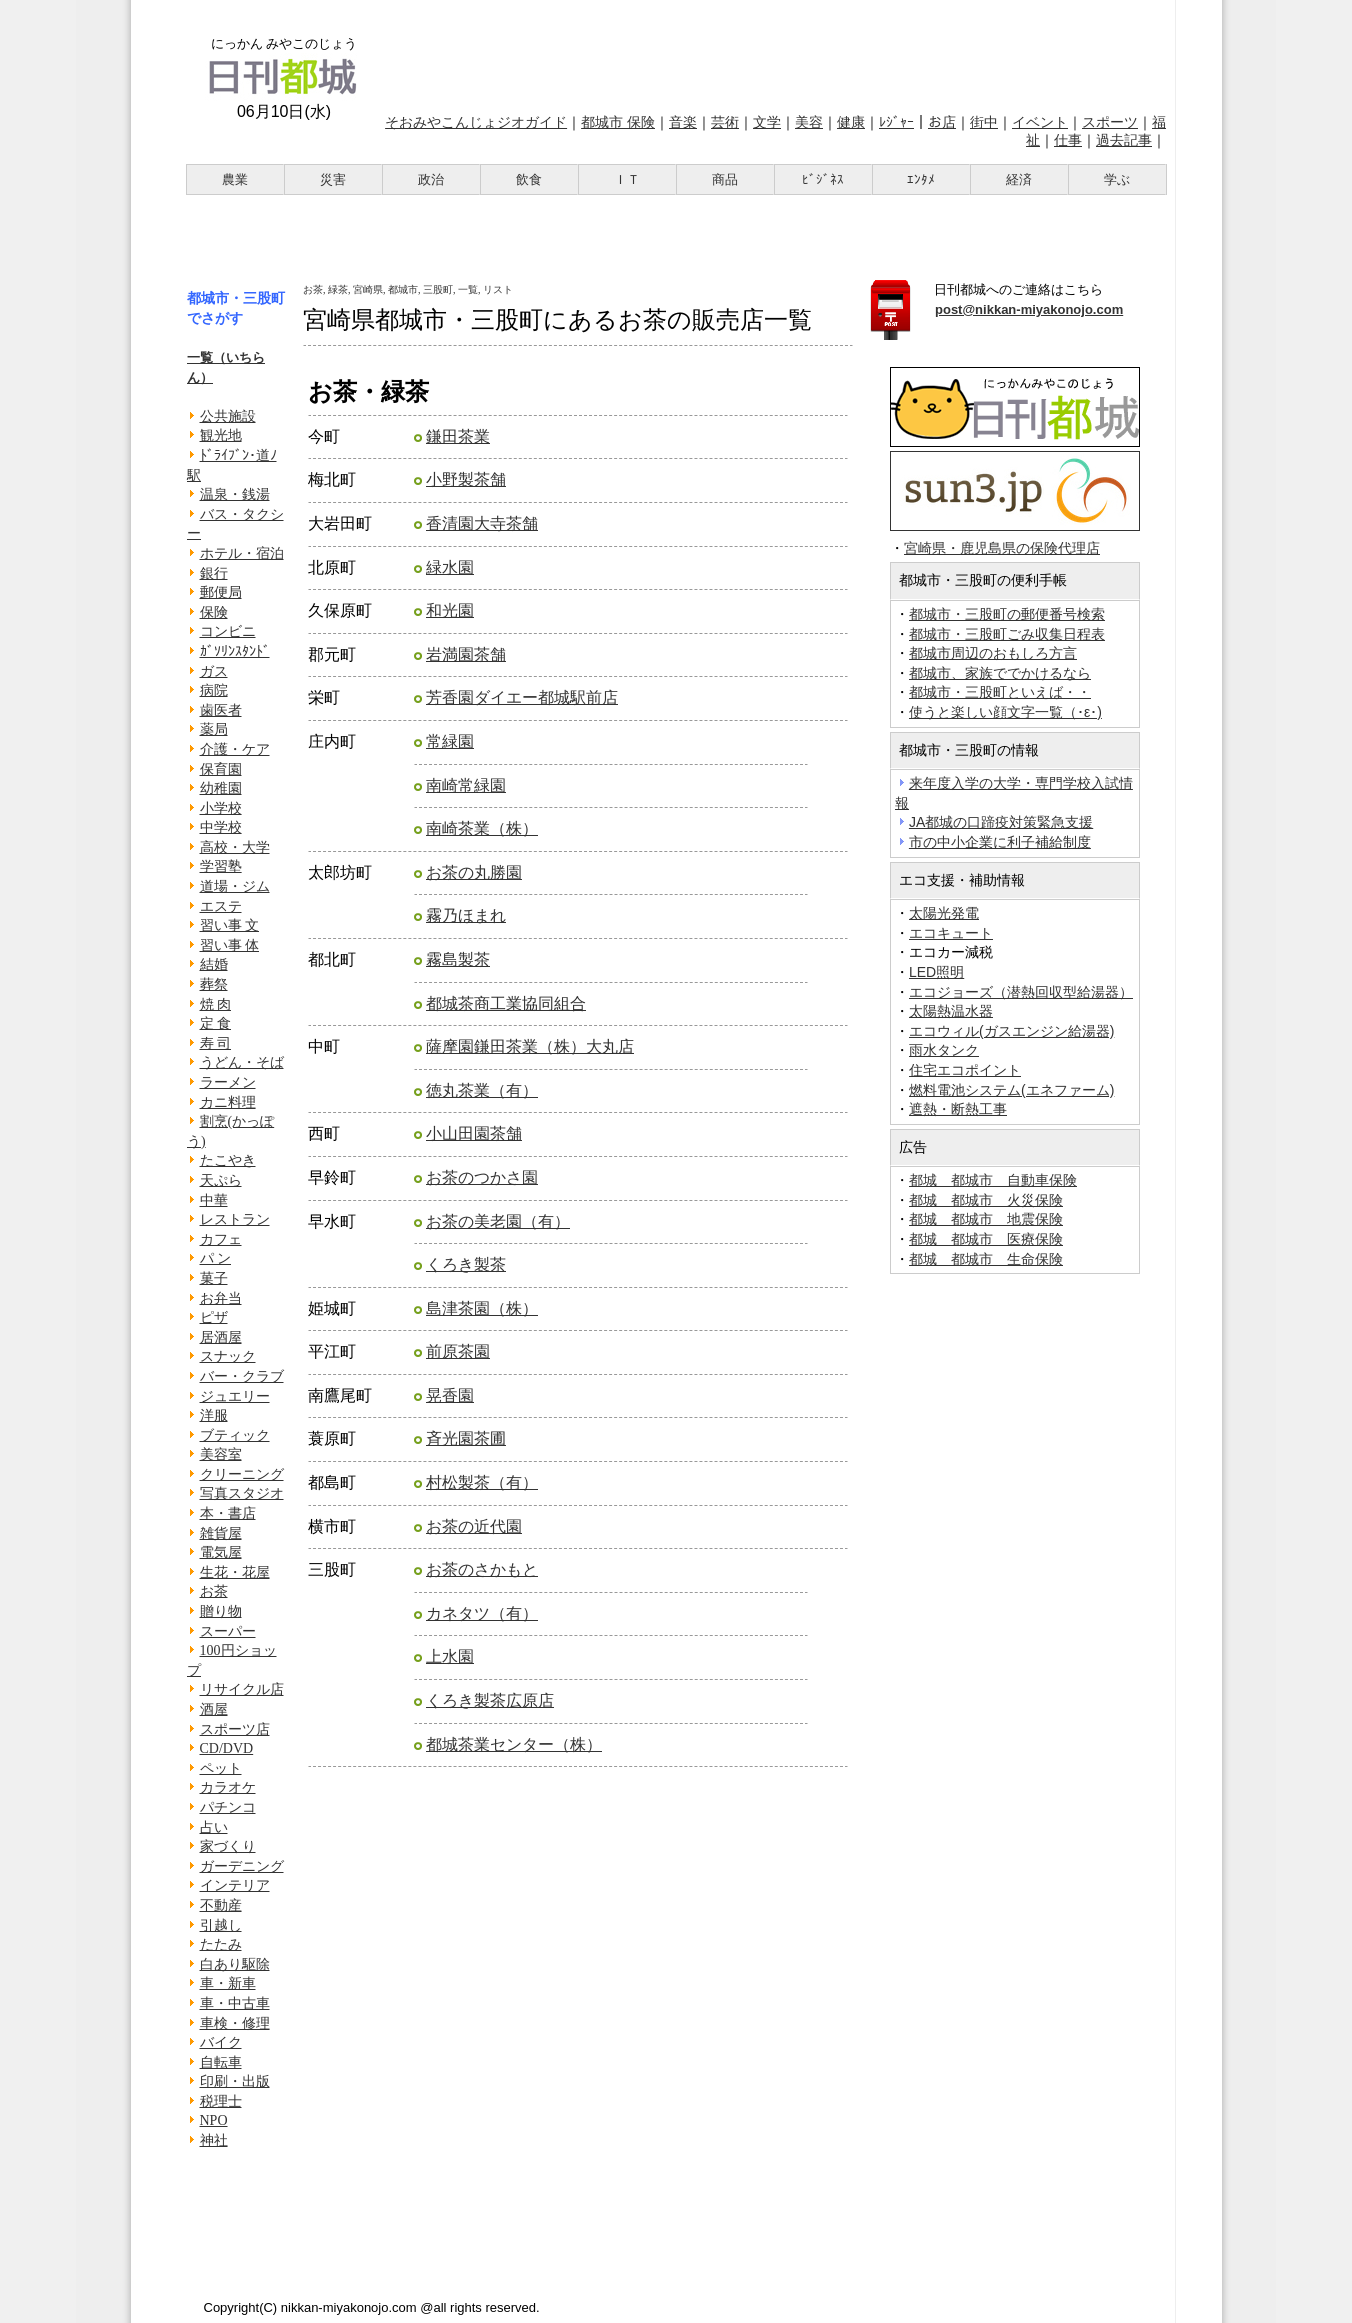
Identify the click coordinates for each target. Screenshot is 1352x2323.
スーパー (228, 1631)
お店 (942, 122)
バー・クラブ (242, 1376)
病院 (214, 690)
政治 (431, 179)
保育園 (221, 769)
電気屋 (221, 1552)
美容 (809, 122)
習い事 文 (230, 925)
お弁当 (221, 1298)
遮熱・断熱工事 (958, 1109)
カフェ (221, 1239)
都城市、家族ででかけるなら (1000, 673)
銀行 (214, 573)
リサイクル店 (242, 1689)
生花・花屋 (235, 1572)
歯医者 (221, 710)
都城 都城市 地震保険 (986, 1219)
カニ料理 (228, 1102)
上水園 (450, 1656)
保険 (214, 612)
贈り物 (221, 1611)
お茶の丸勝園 (474, 872)
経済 (1019, 179)
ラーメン (228, 1082)
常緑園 (450, 741)
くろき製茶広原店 (490, 1700)
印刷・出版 (235, 2081)
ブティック (235, 1435)
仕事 (1068, 140)
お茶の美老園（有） (498, 1221)
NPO (214, 2120)
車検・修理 (235, 2023)
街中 (984, 122)
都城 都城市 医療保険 (986, 1239)
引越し (221, 1925)
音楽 (683, 122)
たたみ (221, 1944)
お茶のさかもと (482, 1569)
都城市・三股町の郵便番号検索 (1007, 614)
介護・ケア (235, 749)
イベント (1040, 122)
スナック (228, 1356)
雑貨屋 (221, 1533)
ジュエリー (235, 1396)
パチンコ (228, 1807)
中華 (214, 1200)
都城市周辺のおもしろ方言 (993, 653)
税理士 (221, 2101)
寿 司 (216, 1043)
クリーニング (242, 1474)
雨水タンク (944, 1050)
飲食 (529, 179)
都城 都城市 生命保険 (986, 1259)
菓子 (214, 1278)
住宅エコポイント (965, 1070)
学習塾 (221, 866)
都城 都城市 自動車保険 (993, 1180)
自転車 (221, 2062)
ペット (221, 1768)
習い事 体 (230, 945)
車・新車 (228, 1983)
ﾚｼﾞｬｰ (896, 122)
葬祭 (214, 984)
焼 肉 (216, 1004)
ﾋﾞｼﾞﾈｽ (823, 179)
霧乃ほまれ (466, 915)
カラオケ (228, 1787)
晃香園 (450, 1395)
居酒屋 (221, 1337)
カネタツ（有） (482, 1613)
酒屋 (214, 1709)
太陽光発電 (944, 913)
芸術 (725, 122)
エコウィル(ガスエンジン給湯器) (1011, 1031)
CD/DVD (227, 1748)
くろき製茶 (466, 1264)
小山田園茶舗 (474, 1133)
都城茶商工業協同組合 (506, 1003)
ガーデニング (242, 1866)
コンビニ (228, 631)
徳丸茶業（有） (482, 1090)
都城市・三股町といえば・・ (1000, 692)
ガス (214, 671)
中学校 (221, 827)
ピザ (214, 1317)
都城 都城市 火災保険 (986, 1200)
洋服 (214, 1415)
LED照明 (936, 972)
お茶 (214, 1591)
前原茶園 (458, 1351)
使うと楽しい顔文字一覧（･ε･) (1005, 712)
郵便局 (221, 592)
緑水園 (450, 567)
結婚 (214, 964)
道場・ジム (235, 886)
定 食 (216, 1023)
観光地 (221, 435)
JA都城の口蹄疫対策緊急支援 (1001, 822)
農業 (235, 179)
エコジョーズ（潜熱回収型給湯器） (1021, 992)
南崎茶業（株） (482, 828)
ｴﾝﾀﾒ (921, 179)
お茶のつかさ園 (482, 1177)
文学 (767, 122)
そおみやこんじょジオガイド (476, 122)
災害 (333, 179)
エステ (221, 906)
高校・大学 (235, 847)
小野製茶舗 (466, 479)
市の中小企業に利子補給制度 (1000, 842)
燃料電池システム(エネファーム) (1011, 1090)
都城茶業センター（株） (514, 1744)
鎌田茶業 (458, 436)
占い (214, 1827)
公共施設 (228, 416)
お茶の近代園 (474, 1526)
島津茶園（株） (482, 1308)
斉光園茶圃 (466, 1438)
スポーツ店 (235, 1729)
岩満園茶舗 (466, 654)
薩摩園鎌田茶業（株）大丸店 (530, 1046)
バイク (221, 2042)
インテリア (235, 1885)
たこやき (228, 1160)
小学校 (221, 808)
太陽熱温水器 (951, 1011)
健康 (851, 122)
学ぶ (1117, 179)
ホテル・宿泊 (242, 553)
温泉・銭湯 (235, 494)
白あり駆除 (235, 1964)
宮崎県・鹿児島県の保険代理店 (1002, 548)
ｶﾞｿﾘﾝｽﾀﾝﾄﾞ (235, 651)
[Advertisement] (774, 53)
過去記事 (1124, 140)
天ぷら (221, 1180)
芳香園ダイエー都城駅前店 (522, 697)
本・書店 (228, 1513)
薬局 (214, 729)
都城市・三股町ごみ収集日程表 (1007, 634)
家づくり (228, 1846)
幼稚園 (221, 788)
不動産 (221, 1905)
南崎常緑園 (466, 785)
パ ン (216, 1258)
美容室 (221, 1454)
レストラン (235, 1219)
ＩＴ (627, 179)
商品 (725, 179)
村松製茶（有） (482, 1482)
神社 (214, 2140)
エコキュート (951, 933)
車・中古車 (235, 2003)
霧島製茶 (458, 959)
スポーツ (1110, 122)
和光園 (450, 610)
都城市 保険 (618, 122)
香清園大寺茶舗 (482, 523)
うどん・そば (242, 1062)
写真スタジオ (242, 1493)
